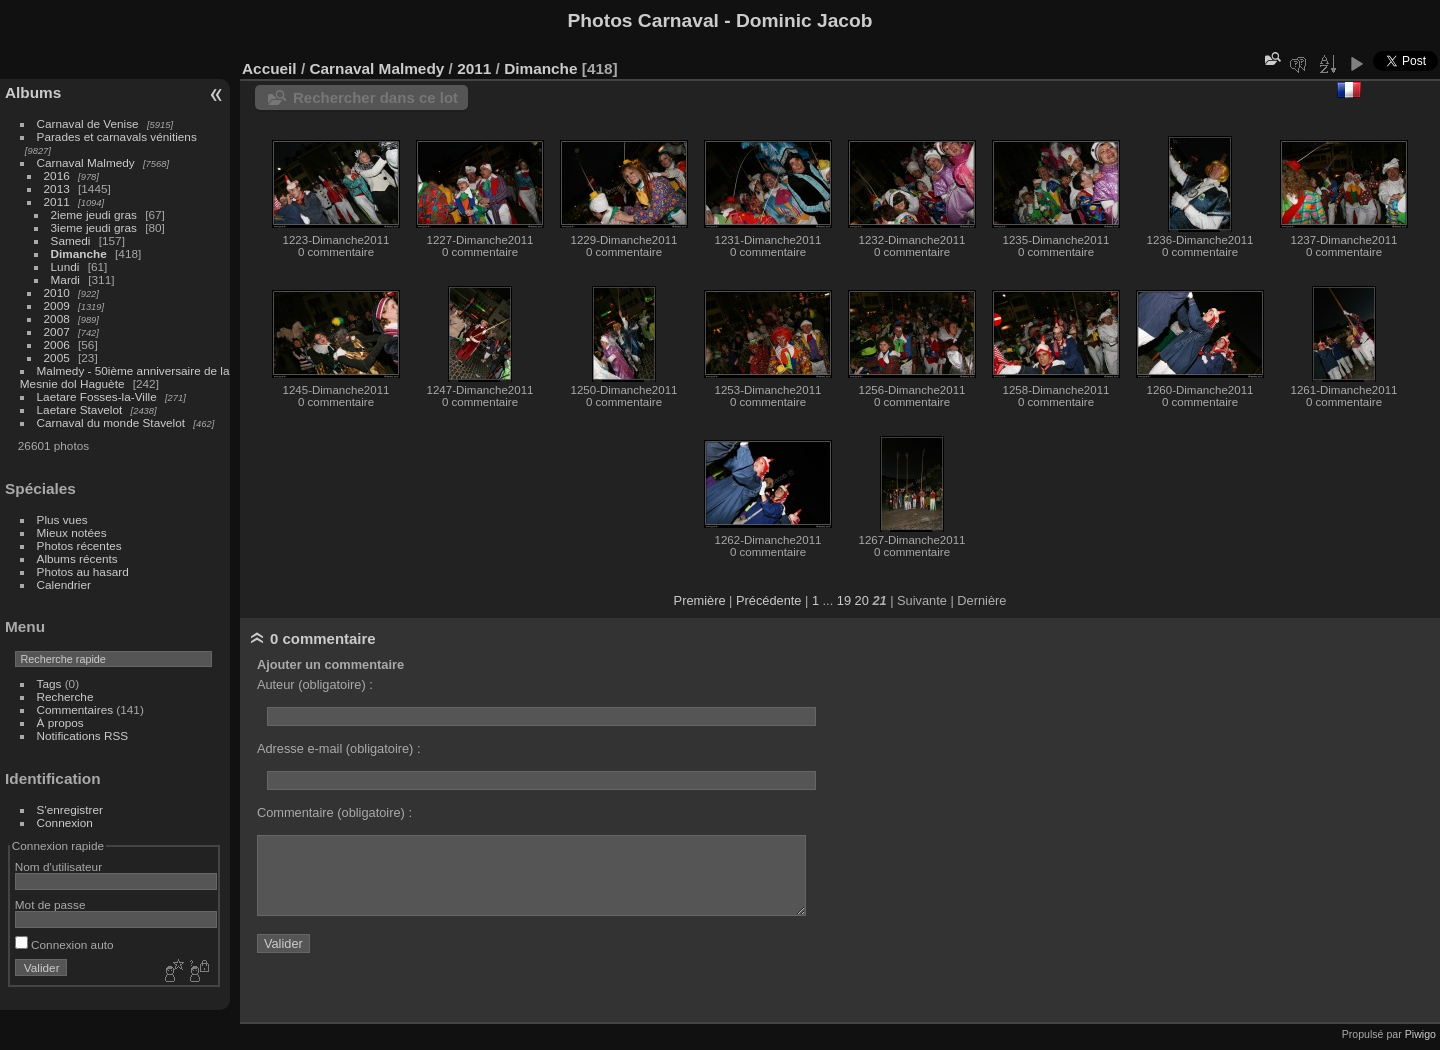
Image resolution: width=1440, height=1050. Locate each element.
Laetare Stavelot (80, 409)
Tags (49, 683)
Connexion (65, 822)
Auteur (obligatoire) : (315, 684)
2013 (57, 188)
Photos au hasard (83, 571)
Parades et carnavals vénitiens (117, 136)
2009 (57, 305)
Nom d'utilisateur (58, 866)
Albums (33, 92)
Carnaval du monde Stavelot (111, 422)
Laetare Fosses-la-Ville (97, 396)
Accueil (269, 68)
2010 (57, 292)
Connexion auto (64, 944)
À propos (60, 722)
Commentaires (75, 709)
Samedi (71, 240)
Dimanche (79, 253)
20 (862, 600)
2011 (57, 201)
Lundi (65, 266)
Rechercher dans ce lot (375, 97)
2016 (57, 175)
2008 (57, 318)
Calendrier (64, 584)
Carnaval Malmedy (86, 162)
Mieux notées (72, 532)
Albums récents (77, 558)
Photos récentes (79, 545)
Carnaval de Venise (88, 123)
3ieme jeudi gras (94, 227)
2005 (57, 357)
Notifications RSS (83, 735)
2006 (57, 344)
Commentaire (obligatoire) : (334, 812)
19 (844, 600)
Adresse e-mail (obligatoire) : (339, 748)
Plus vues (62, 519)
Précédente (768, 600)
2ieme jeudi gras (94, 214)
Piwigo (1420, 1034)
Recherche (65, 696)
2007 (57, 331)
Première (700, 600)
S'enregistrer (70, 809)
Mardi (65, 279)
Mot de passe (50, 904)
